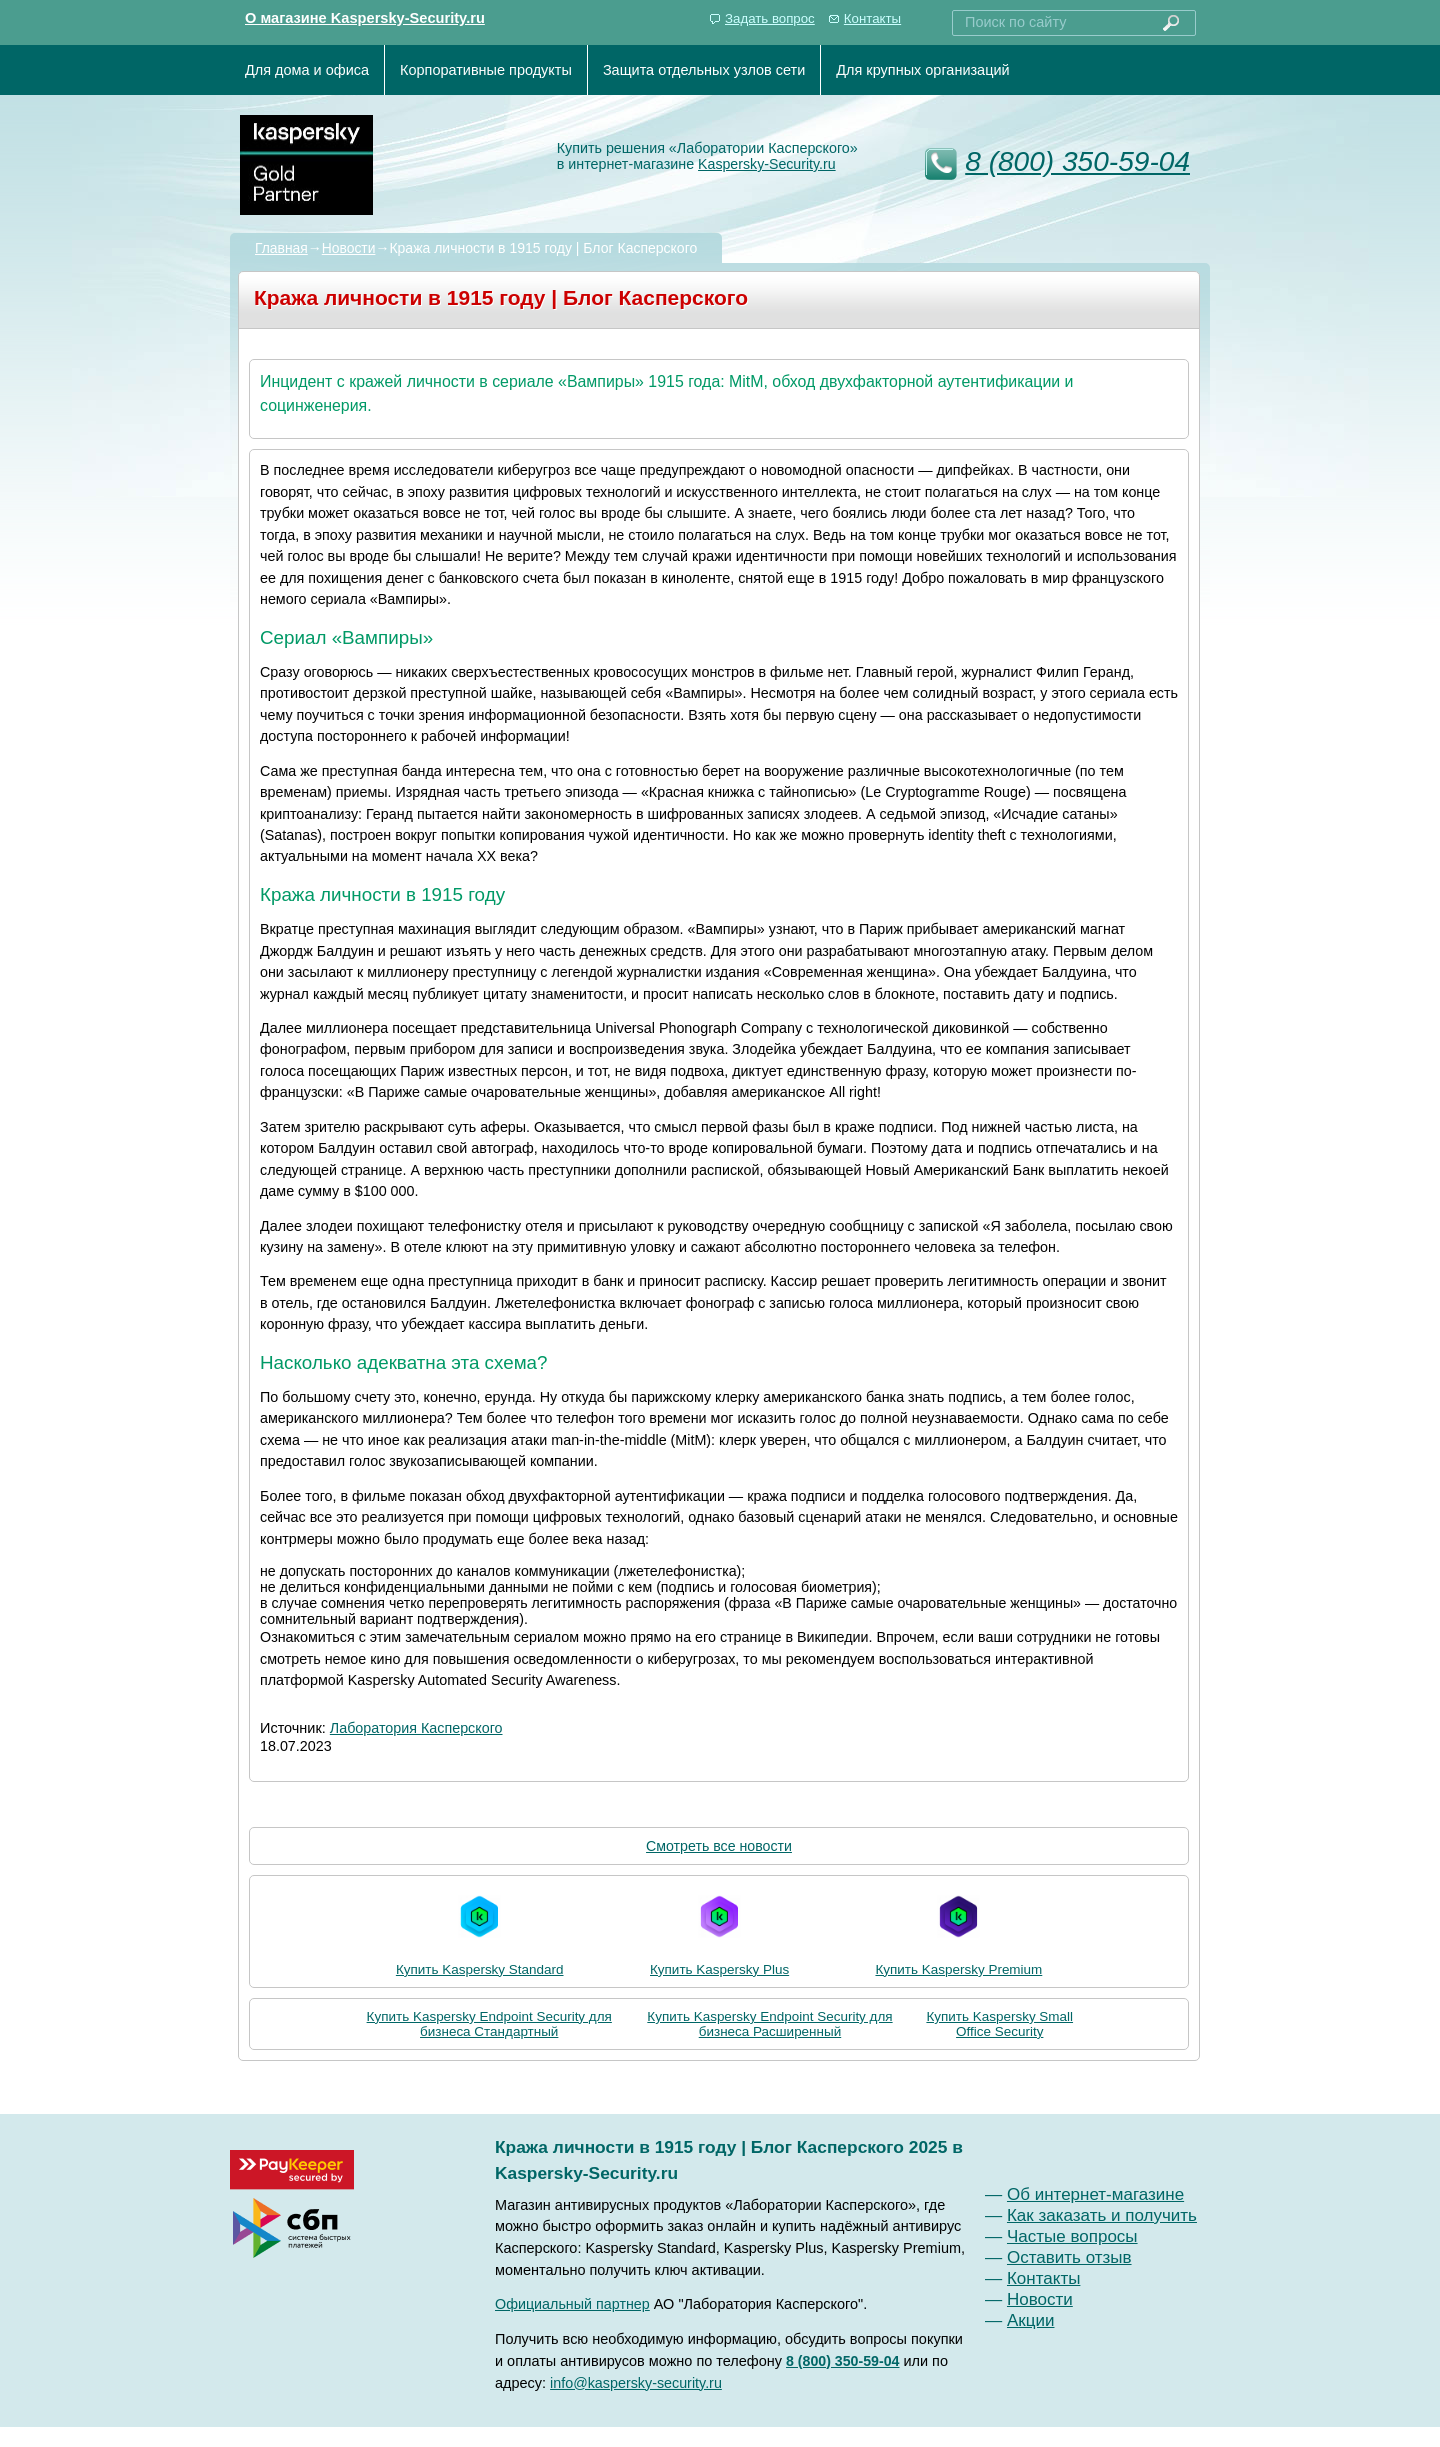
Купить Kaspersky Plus (719, 1931)
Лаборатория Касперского (416, 1728)
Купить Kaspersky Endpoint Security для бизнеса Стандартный (489, 2024)
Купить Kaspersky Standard (480, 1931)
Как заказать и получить (1102, 2215)
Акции (1031, 2320)
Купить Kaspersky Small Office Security (999, 2024)
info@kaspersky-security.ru (636, 2383)
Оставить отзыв (1069, 2257)
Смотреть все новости (719, 1846)
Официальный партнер (572, 2304)
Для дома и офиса (307, 70)
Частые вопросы (1072, 2236)
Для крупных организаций (922, 70)
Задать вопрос (770, 18)
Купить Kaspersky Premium (958, 1931)
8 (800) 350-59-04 (1077, 161)
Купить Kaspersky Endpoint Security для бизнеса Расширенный (769, 2024)
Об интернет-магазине (1095, 2194)
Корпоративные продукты (486, 70)
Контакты (872, 18)
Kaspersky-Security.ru (767, 164)
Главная (281, 248)
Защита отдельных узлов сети (704, 70)
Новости (349, 248)
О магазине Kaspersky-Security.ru (365, 18)
